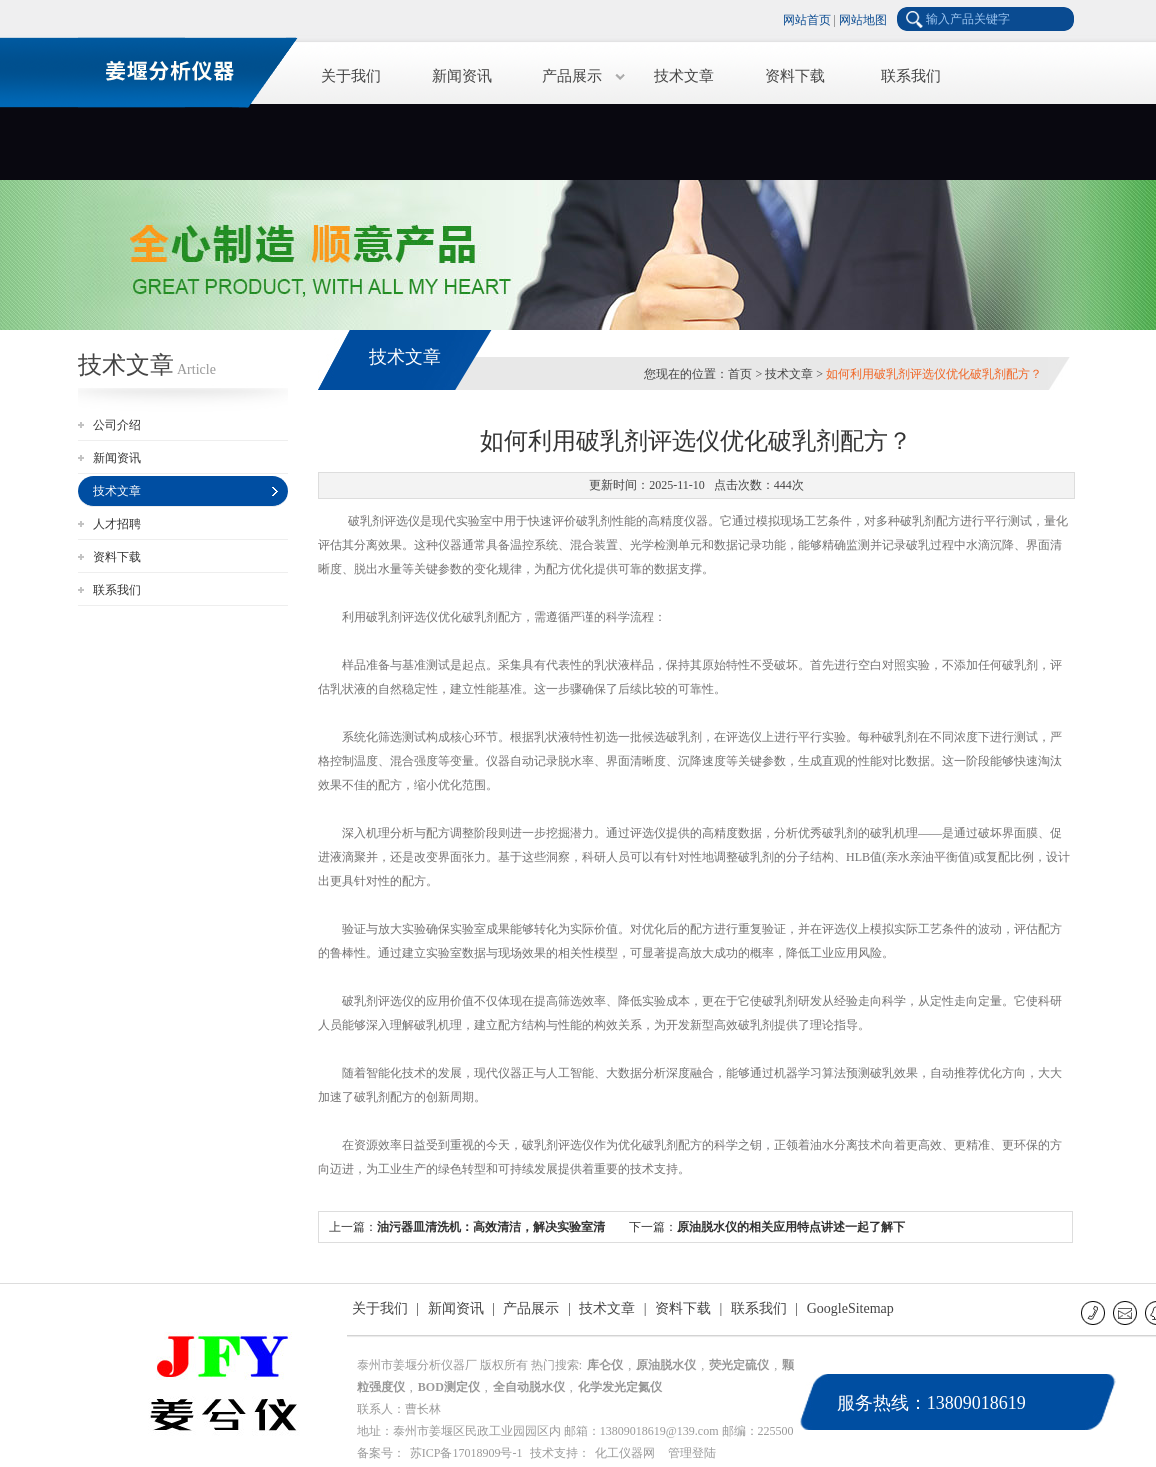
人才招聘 (117, 524)
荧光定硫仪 (739, 1365)
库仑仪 (605, 1365)
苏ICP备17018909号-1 (466, 1453)
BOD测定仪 (449, 1387)
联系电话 (1094, 1312)
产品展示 (572, 76)
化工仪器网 (625, 1453)
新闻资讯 (462, 76)
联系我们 (911, 76)
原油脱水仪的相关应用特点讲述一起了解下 (791, 1227)
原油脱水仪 (666, 1365)
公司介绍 (117, 425)
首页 (740, 374)
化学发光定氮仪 (620, 1387)
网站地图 (863, 20)
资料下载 (795, 76)
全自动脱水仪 (529, 1387)
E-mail (1126, 1312)
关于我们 (351, 76)
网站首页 (807, 20)
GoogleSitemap (850, 1308)
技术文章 (684, 76)
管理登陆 (692, 1453)
